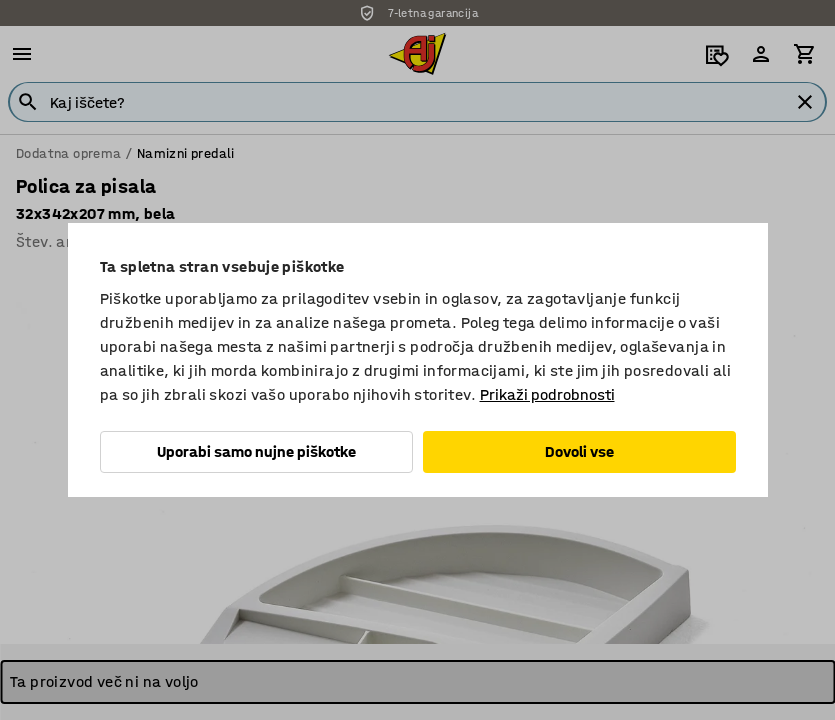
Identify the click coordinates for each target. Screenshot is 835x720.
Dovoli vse (579, 451)
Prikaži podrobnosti (547, 394)
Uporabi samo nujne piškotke (256, 451)
